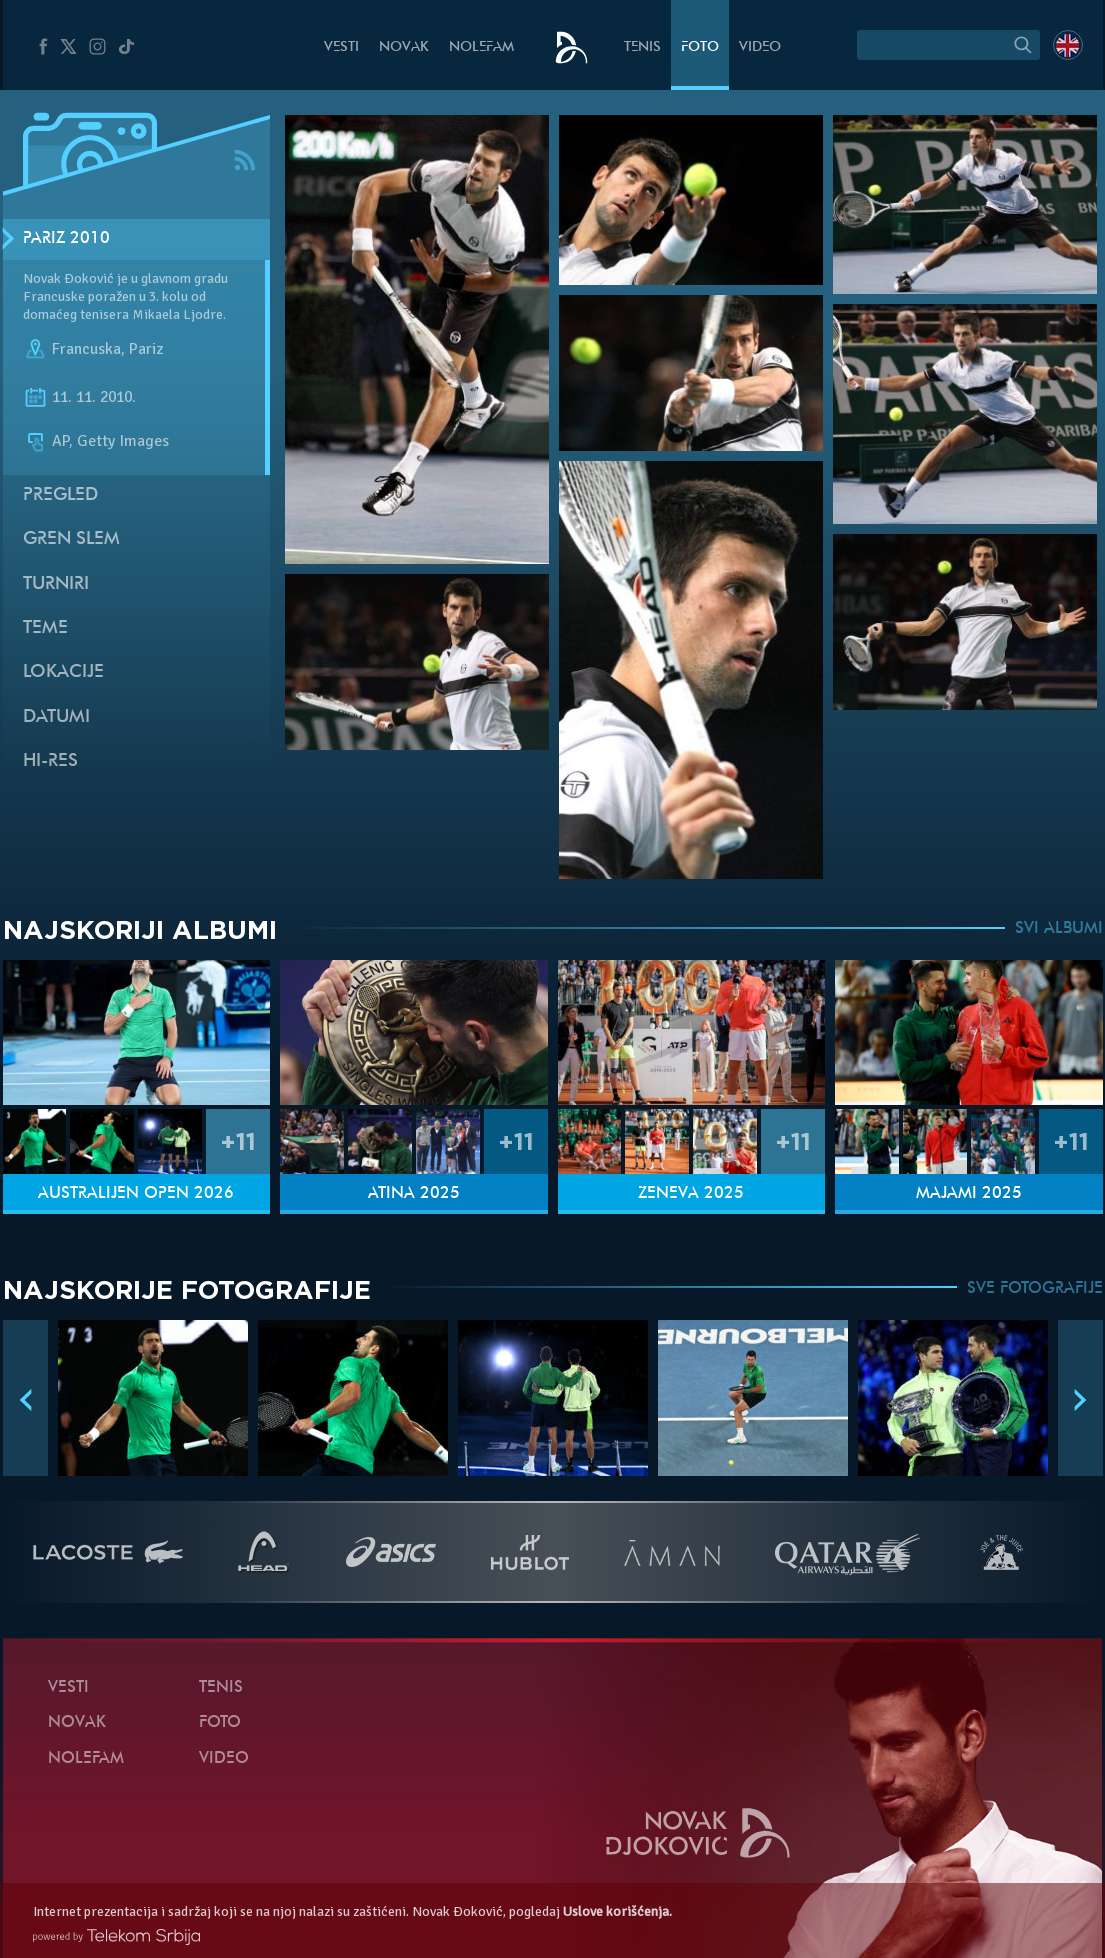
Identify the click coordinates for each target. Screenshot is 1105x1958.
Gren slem (71, 539)
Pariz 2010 (66, 239)
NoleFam (481, 47)
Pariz (146, 349)
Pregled (60, 495)
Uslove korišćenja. (617, 1911)
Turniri (56, 584)
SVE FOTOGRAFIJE (1035, 1289)
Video (760, 47)
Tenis (642, 47)
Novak (404, 47)
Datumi (56, 717)
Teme (45, 628)
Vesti (341, 47)
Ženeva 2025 (691, 1194)
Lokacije (63, 672)
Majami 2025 (969, 1194)
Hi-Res (50, 761)
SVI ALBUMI (1059, 929)
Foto (700, 47)
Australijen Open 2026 (136, 1194)
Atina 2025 (414, 1194)
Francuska (86, 349)
